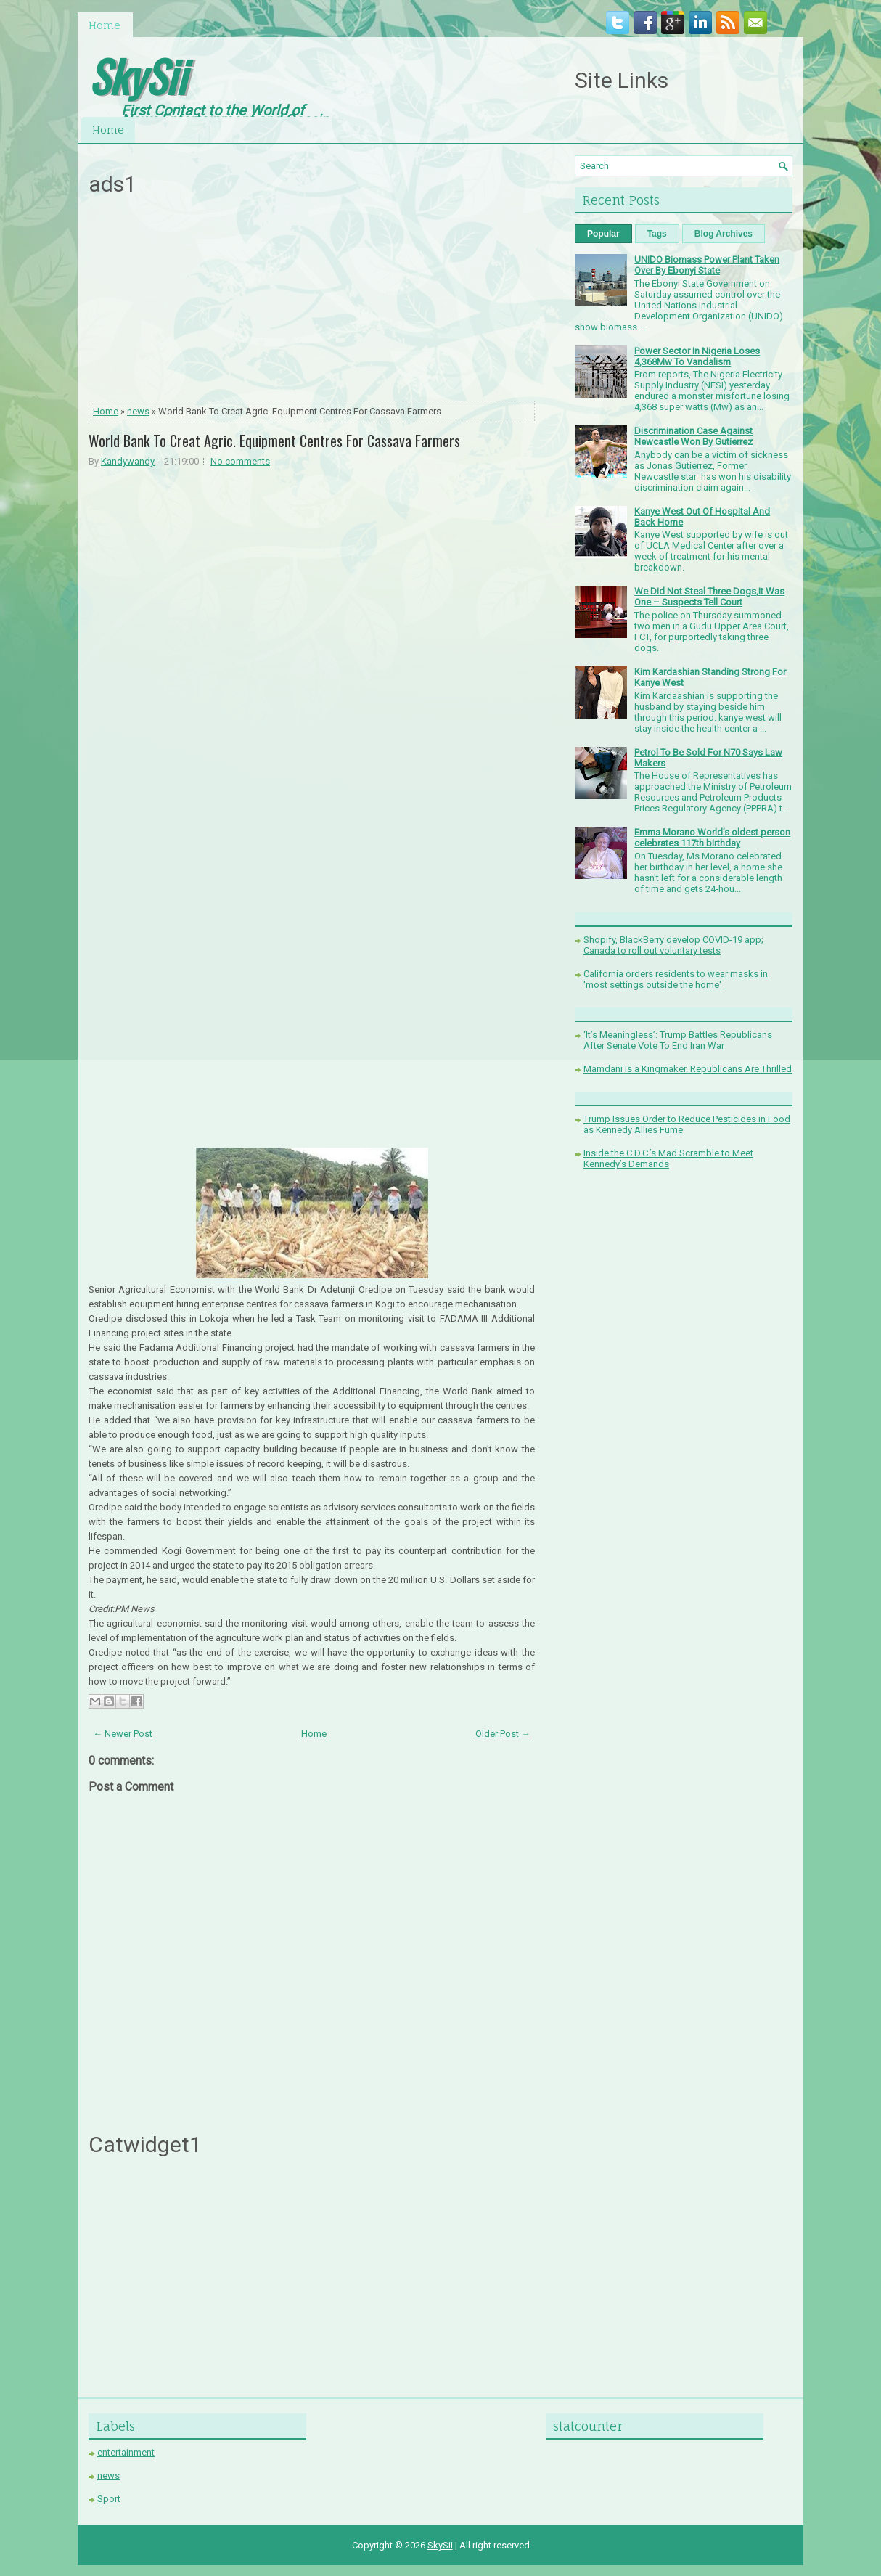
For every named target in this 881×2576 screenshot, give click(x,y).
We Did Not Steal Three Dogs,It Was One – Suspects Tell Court (709, 597)
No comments (240, 461)
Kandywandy (128, 461)
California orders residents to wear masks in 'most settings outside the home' (675, 979)
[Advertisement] (312, 302)
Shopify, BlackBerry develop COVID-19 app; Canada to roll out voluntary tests (673, 945)
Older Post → (502, 1733)
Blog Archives (723, 234)
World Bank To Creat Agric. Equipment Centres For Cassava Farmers (274, 440)
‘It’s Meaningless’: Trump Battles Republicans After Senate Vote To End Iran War (677, 1040)
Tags (657, 234)
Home (104, 25)
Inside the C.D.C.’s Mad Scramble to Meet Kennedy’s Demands (668, 1158)
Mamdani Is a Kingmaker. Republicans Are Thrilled (687, 1068)
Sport (108, 2498)
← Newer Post (122, 1733)
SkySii (137, 75)
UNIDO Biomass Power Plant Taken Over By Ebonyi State (706, 265)
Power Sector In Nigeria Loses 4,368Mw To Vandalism (697, 356)
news (138, 411)
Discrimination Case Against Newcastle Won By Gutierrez (693, 436)
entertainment (126, 2452)
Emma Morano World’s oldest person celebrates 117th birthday (712, 838)
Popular (603, 234)
